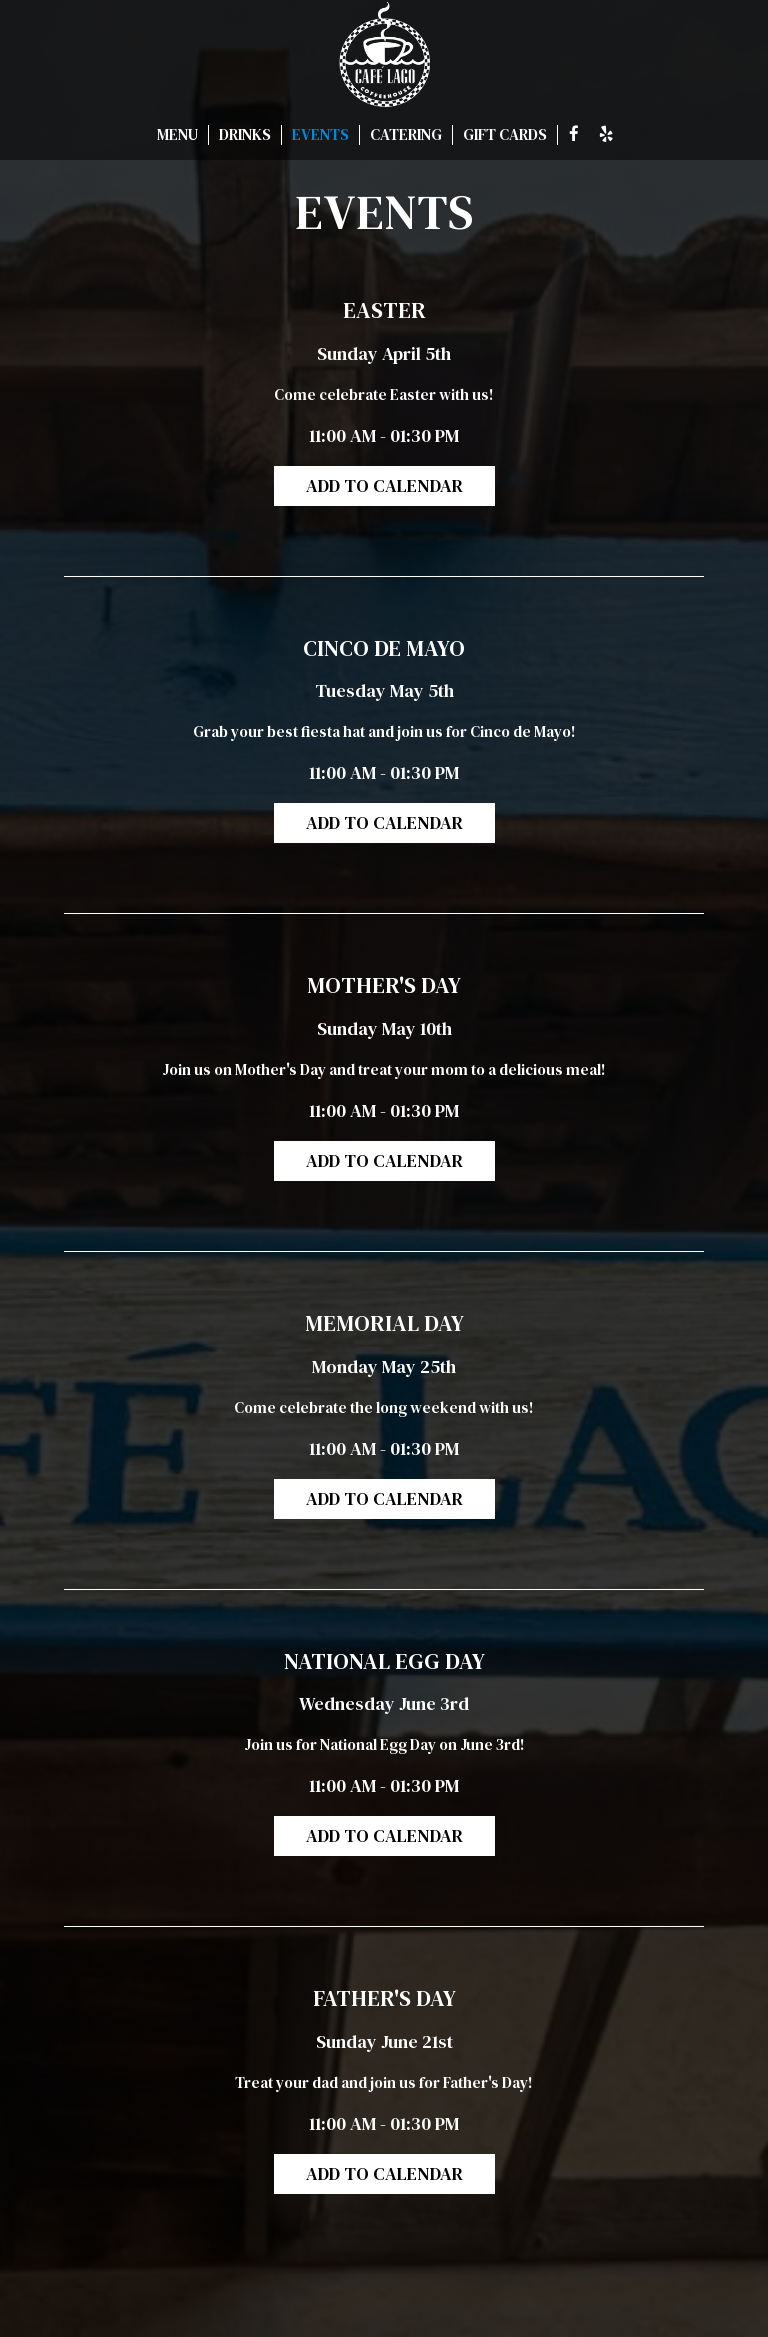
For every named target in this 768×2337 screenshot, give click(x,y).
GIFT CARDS (505, 135)
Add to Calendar (384, 485)
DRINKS (245, 135)
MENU (177, 135)
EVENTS (320, 135)
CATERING (406, 135)
